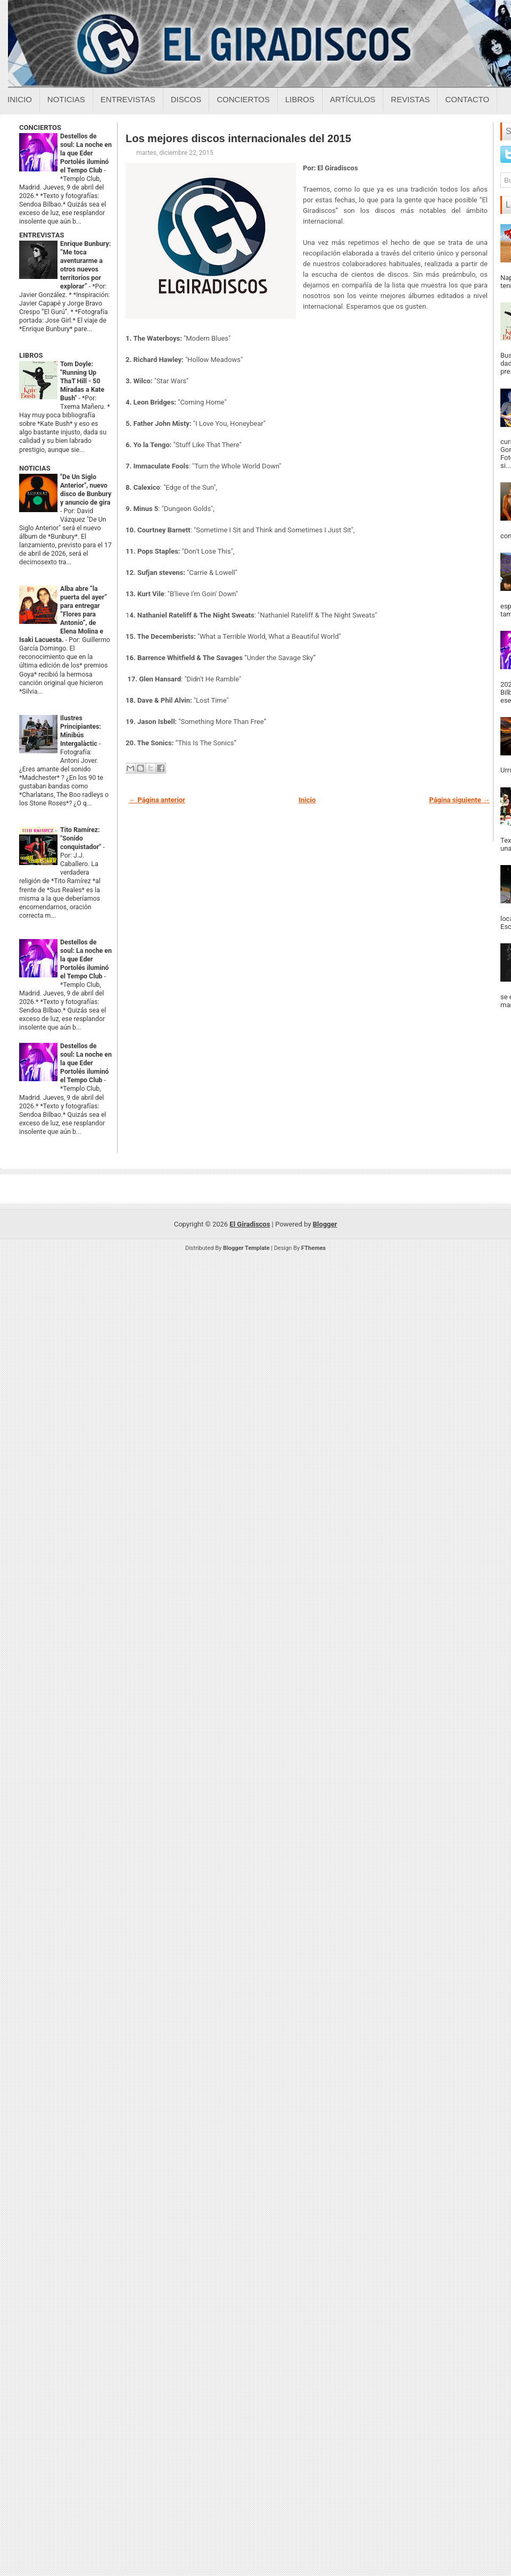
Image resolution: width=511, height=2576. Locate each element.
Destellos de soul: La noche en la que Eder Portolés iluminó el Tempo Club (86, 153)
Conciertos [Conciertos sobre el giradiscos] (243, 99)
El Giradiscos (249, 1224)
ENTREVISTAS (41, 235)
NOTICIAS (35, 468)
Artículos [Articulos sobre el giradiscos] (353, 99)
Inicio (19, 99)
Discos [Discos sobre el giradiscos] (186, 99)
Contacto (467, 99)
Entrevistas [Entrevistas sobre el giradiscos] (128, 99)
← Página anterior (157, 800)
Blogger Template (246, 1248)
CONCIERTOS (40, 127)
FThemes (313, 1248)
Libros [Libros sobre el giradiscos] (300, 99)
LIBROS (31, 355)
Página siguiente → (459, 800)
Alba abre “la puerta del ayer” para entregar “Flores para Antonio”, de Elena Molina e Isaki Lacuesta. (63, 614)
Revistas (410, 99)
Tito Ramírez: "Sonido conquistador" (81, 838)
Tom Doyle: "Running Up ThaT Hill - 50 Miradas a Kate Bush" (82, 381)
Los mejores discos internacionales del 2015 (238, 138)
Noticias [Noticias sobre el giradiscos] (66, 99)
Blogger (325, 1224)
